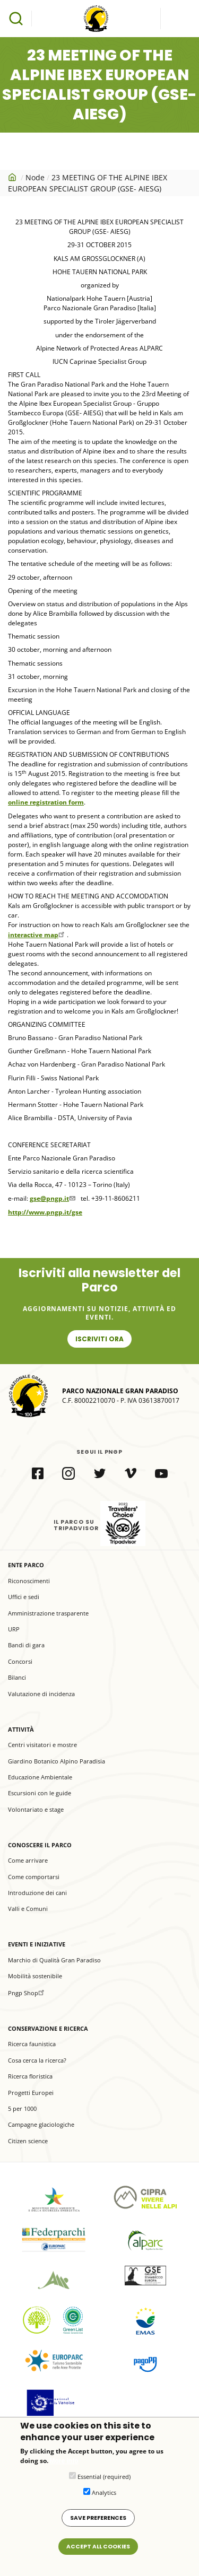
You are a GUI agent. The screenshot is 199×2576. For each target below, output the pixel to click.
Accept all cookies (98, 2555)
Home (13, 177)
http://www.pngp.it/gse (45, 1212)
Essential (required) (104, 2484)
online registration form (46, 802)
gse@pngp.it (53, 1198)
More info (64, 2469)
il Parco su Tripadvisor (122, 1523)
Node (35, 177)
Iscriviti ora (99, 1338)
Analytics (104, 2500)
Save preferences (98, 2526)
